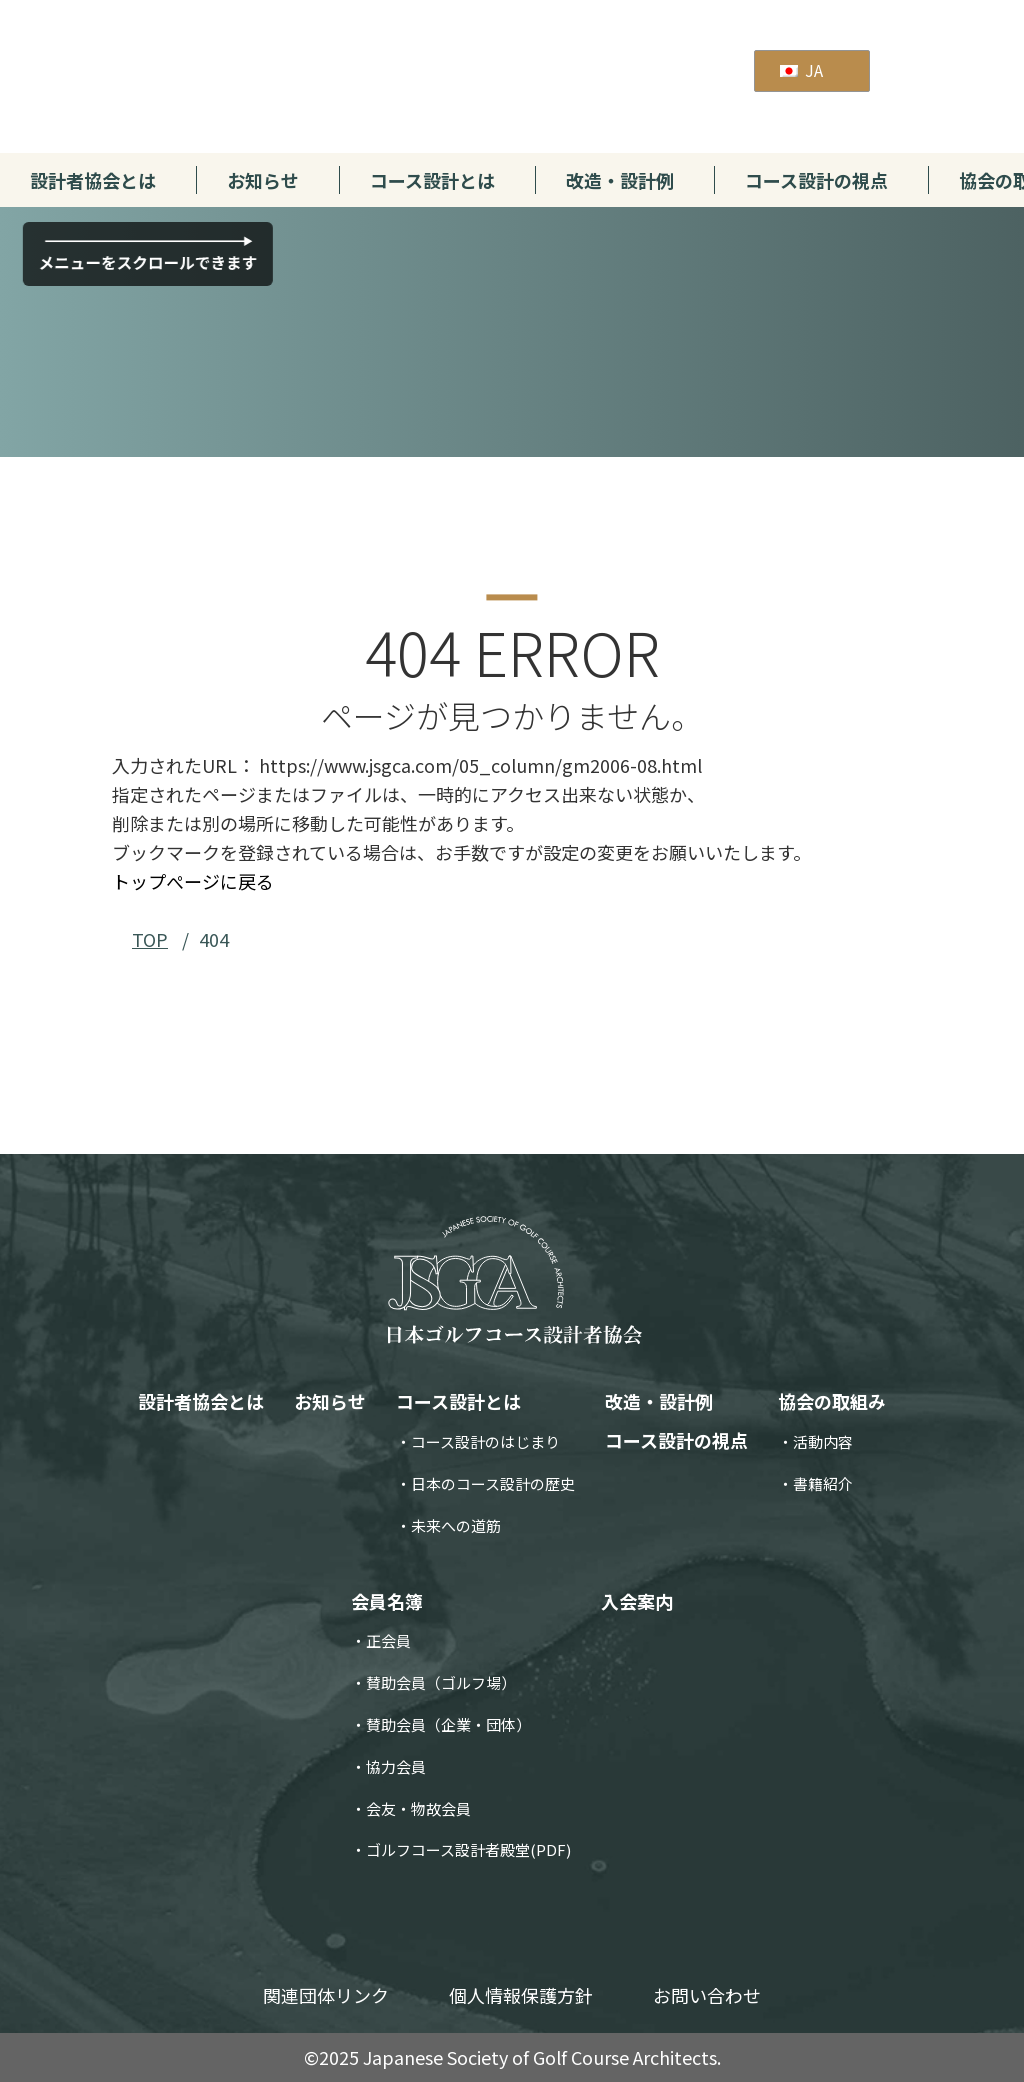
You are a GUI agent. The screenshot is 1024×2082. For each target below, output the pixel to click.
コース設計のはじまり (485, 1441)
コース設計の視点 (816, 180)
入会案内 (637, 1601)
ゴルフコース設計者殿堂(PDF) (468, 1849)
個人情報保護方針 (521, 1995)
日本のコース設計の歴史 (493, 1483)
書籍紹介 (823, 1483)
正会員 (388, 1640)
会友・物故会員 (418, 1808)
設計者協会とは (93, 180)
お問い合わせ (707, 1995)
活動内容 (823, 1441)
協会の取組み (832, 1401)
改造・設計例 (620, 180)
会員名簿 (387, 1601)
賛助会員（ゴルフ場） (441, 1682)
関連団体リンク (326, 1995)
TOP (150, 939)
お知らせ (263, 180)
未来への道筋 (456, 1525)
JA (801, 70)
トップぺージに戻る (193, 881)
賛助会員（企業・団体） (448, 1724)
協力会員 (396, 1766)
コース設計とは (432, 180)
